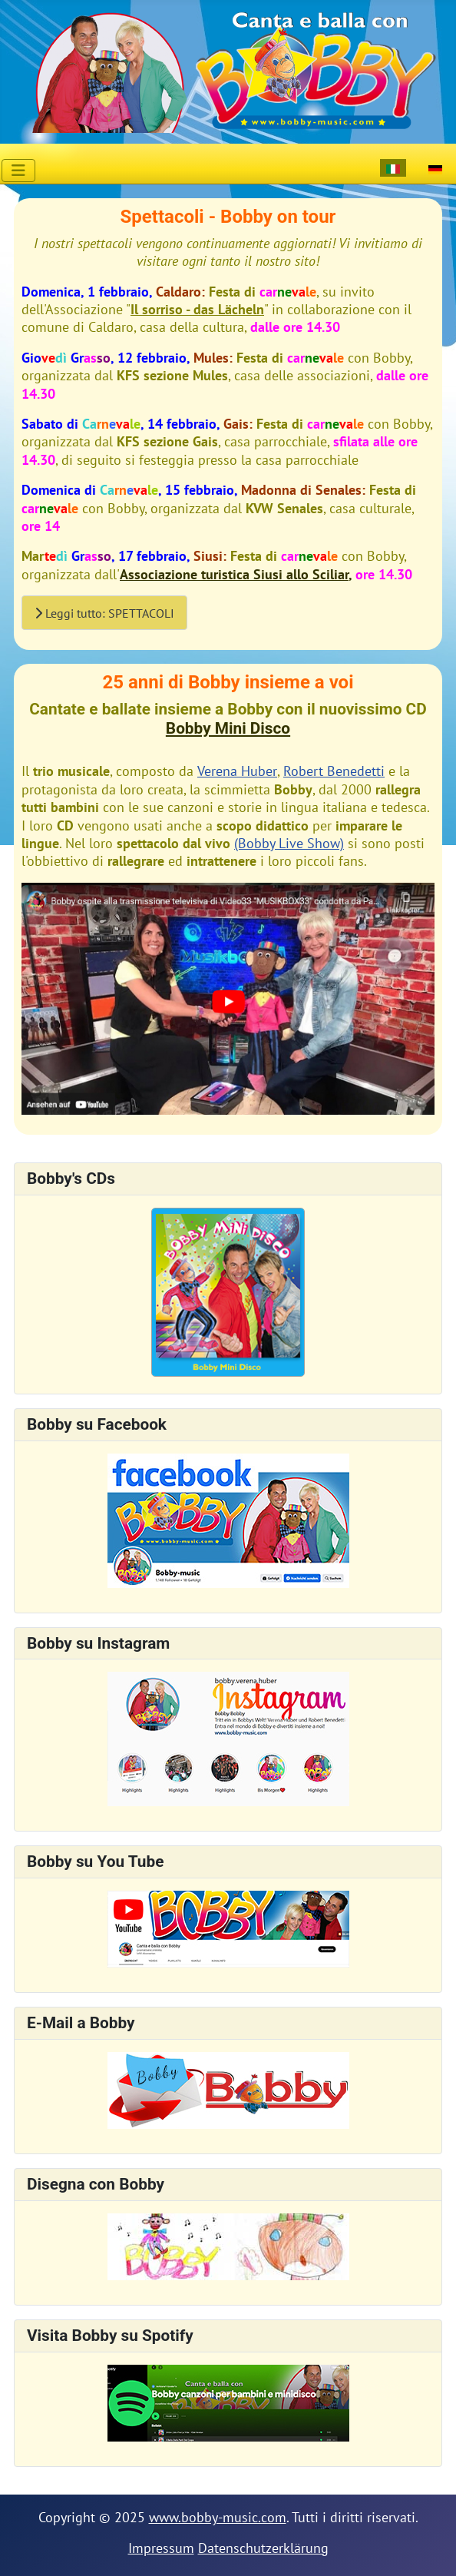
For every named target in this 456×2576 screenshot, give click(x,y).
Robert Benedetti (334, 771)
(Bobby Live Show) (289, 843)
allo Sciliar (316, 574)
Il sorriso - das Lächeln (197, 309)
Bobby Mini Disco (228, 728)
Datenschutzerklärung (263, 2548)
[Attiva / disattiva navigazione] (18, 170)
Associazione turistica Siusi (201, 574)
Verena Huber (237, 771)
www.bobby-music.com (217, 2517)
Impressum (161, 2548)
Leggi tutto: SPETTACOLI (104, 613)
